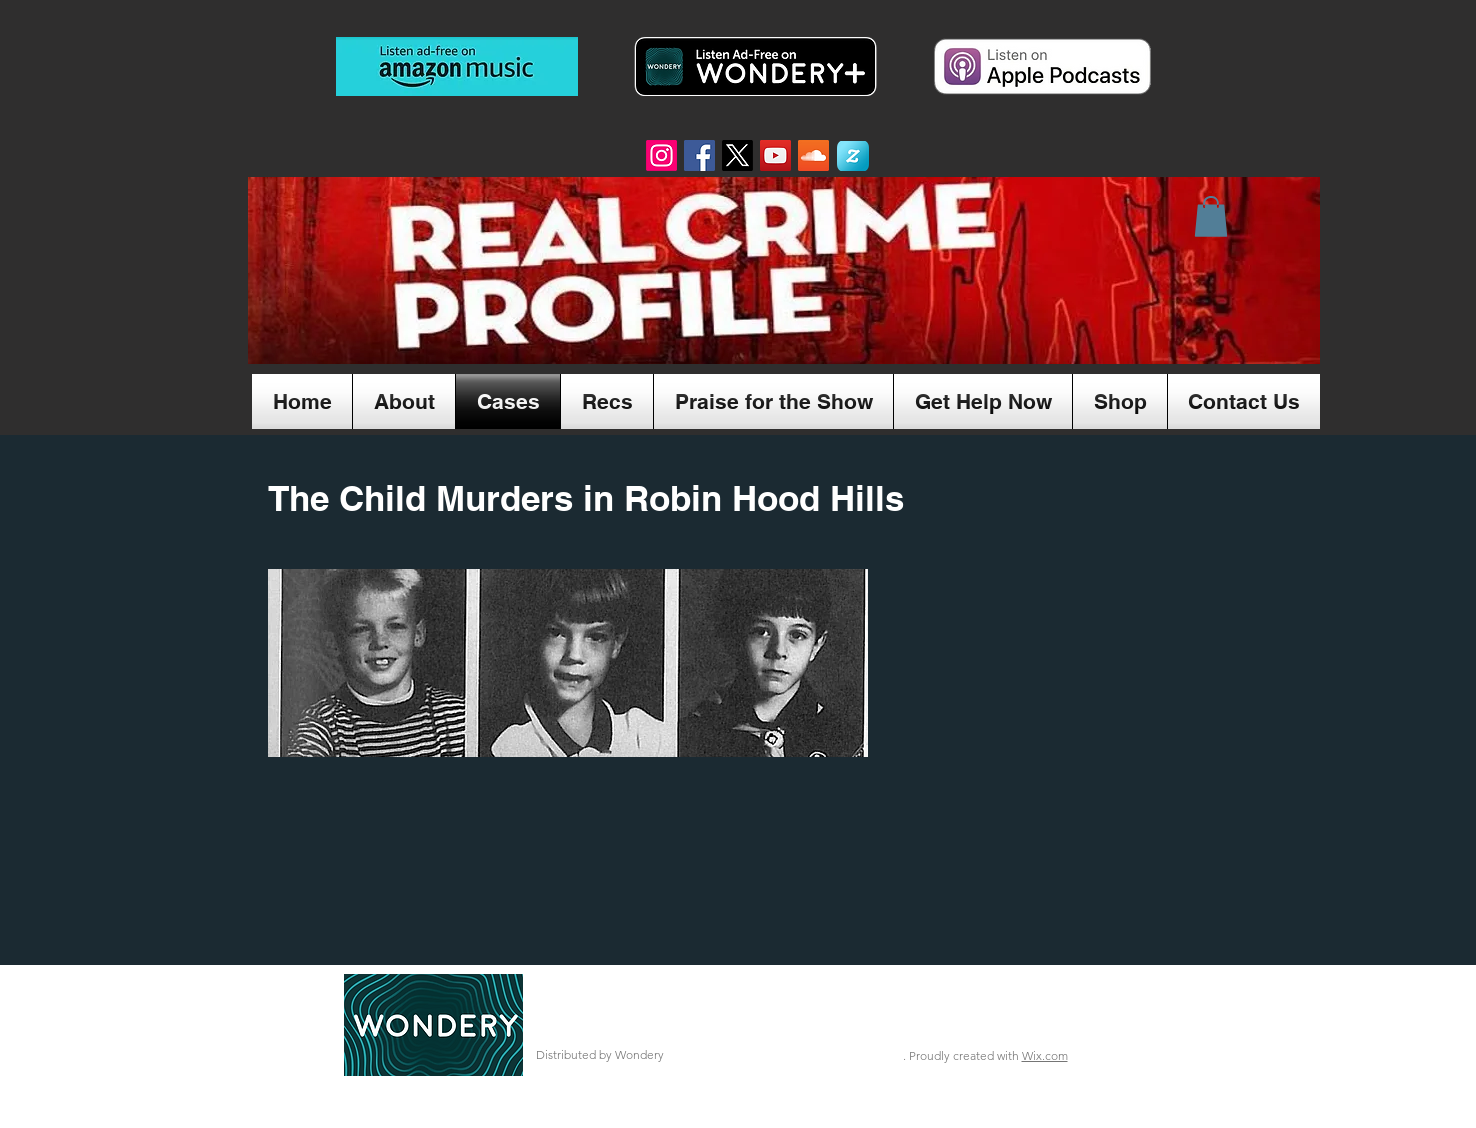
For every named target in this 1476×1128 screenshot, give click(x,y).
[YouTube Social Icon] (775, 155)
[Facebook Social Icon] (699, 155)
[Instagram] (661, 155)
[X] (737, 155)
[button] (1211, 216)
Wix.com (1045, 1055)
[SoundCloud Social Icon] (813, 155)
